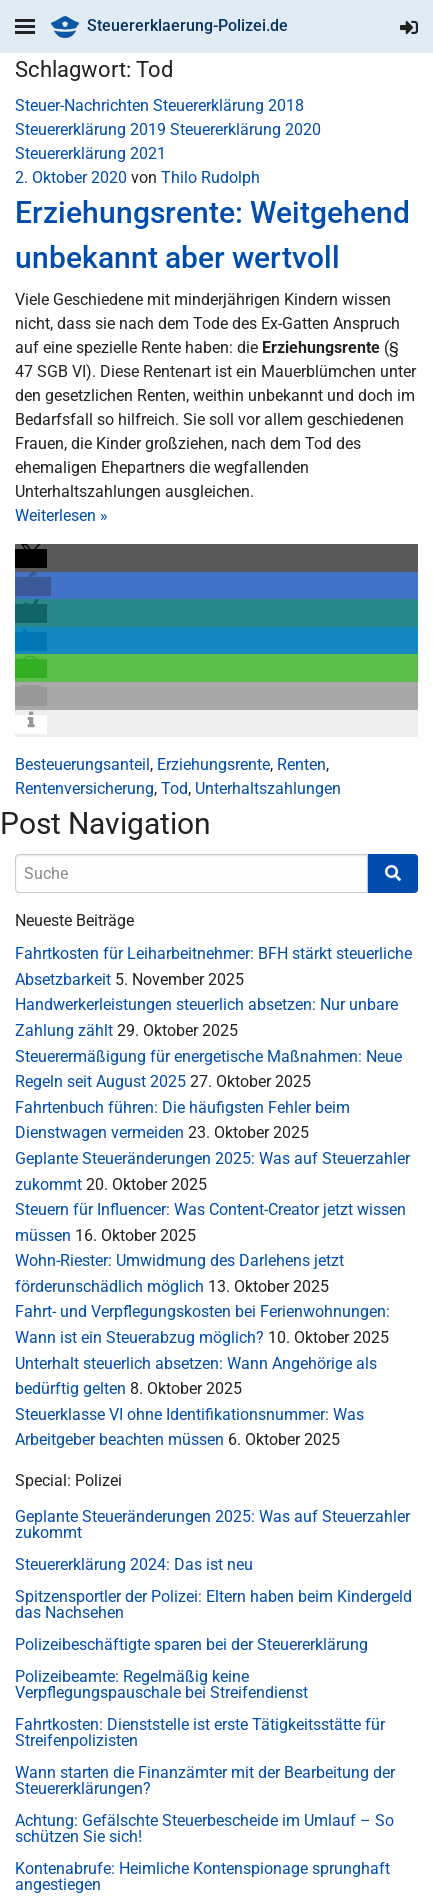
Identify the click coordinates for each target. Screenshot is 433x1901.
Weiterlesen (61, 515)
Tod (174, 788)
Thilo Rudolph (210, 177)
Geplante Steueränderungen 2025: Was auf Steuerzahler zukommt (212, 1524)
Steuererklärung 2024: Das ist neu (134, 1564)
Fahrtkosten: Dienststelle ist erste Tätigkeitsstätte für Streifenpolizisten (200, 1732)
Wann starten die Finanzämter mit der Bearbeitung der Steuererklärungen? (205, 1780)
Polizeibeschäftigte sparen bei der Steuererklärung (191, 1644)
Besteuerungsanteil (82, 764)
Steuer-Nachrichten (82, 105)
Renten (301, 764)
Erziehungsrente (213, 764)
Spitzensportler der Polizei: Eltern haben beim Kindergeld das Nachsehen (213, 1604)
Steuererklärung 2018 (228, 105)
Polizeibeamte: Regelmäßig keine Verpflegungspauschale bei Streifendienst (161, 1684)
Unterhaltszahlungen (268, 788)
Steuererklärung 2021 (90, 153)
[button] (31, 558)
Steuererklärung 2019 (90, 129)
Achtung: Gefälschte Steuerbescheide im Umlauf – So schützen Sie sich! (204, 1828)
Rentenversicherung (84, 788)
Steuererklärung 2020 (245, 129)
